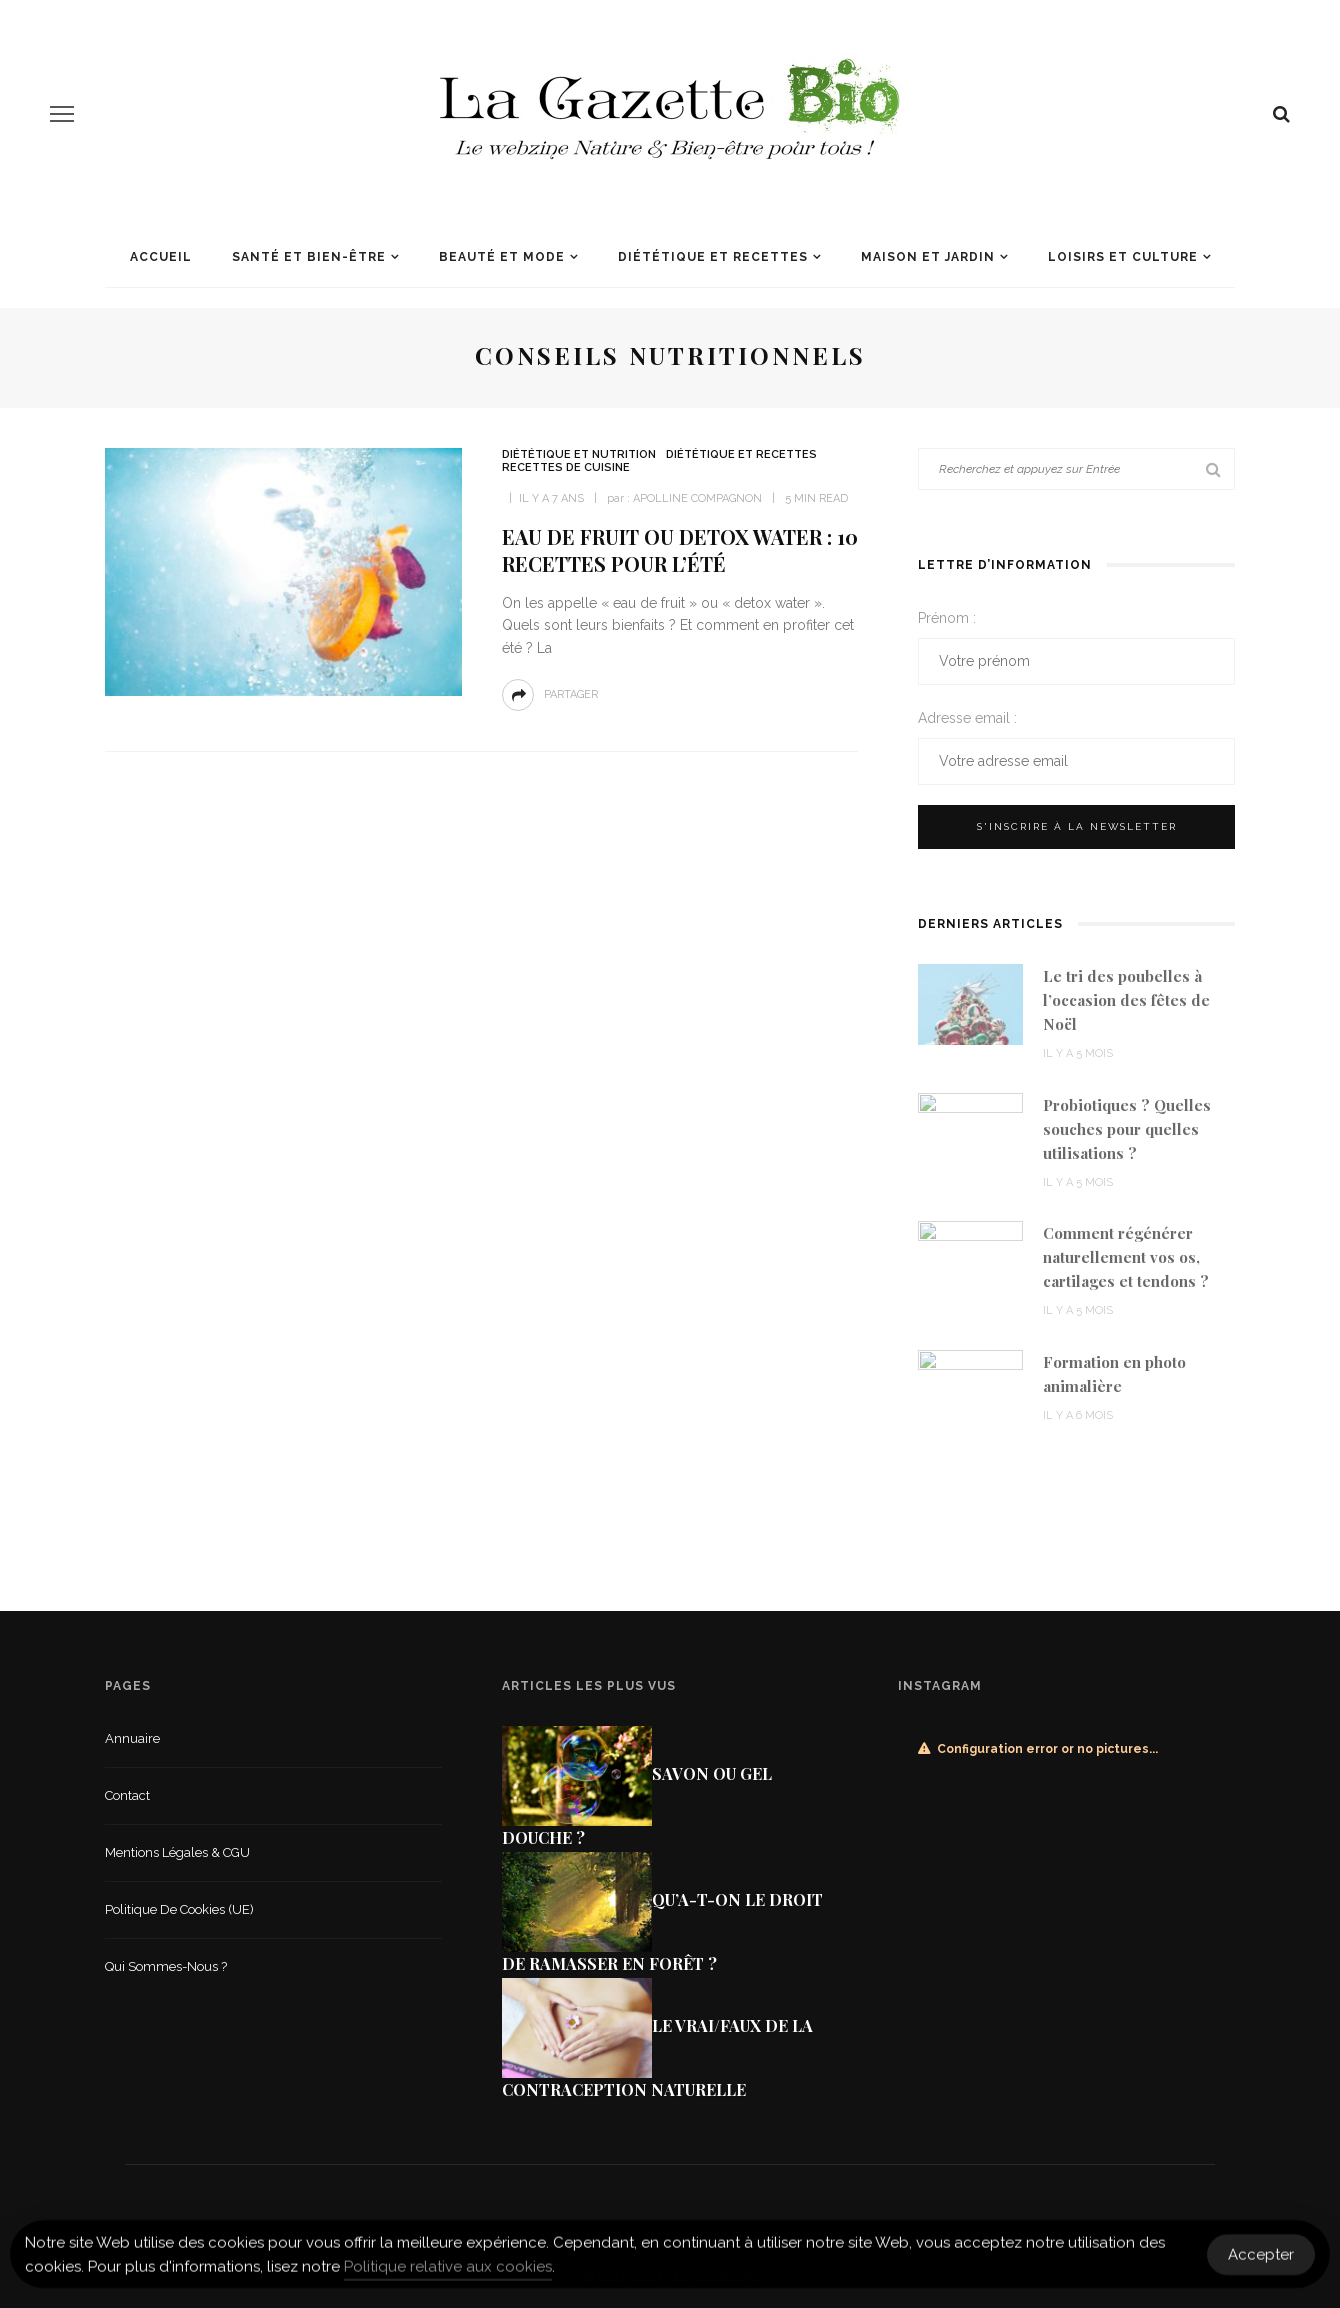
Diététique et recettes (713, 257)
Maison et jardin (928, 257)
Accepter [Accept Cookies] (1261, 2262)
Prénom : (947, 618)
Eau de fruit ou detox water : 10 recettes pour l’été (680, 550)
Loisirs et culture (1123, 257)
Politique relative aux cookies (448, 2274)
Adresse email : (967, 718)
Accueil (161, 257)
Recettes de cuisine (566, 467)
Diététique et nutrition (579, 454)
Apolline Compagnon (697, 498)
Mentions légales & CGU (177, 1852)
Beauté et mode (502, 257)
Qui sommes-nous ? (166, 1966)
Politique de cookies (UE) (179, 1909)
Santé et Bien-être (309, 257)
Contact (127, 1795)
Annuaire (132, 1738)
